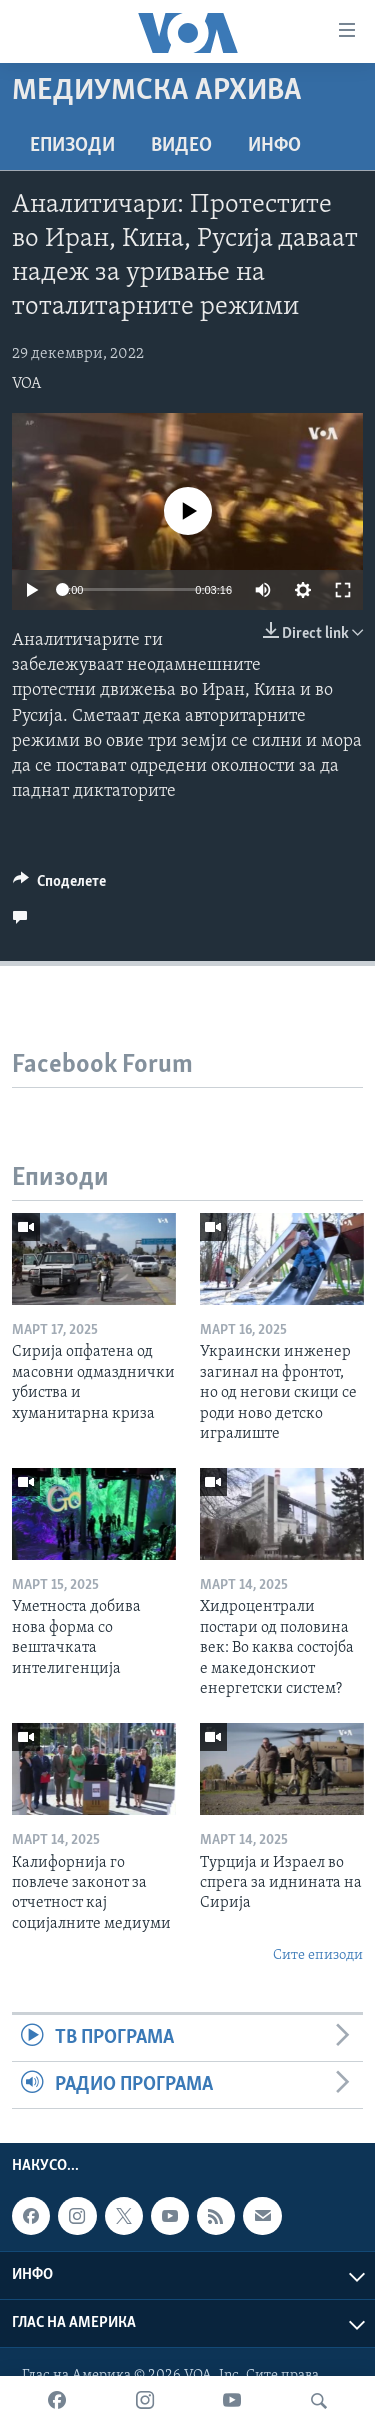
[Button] (59, 886)
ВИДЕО (181, 146)
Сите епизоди (318, 1955)
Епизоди (72, 146)
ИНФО (274, 146)
